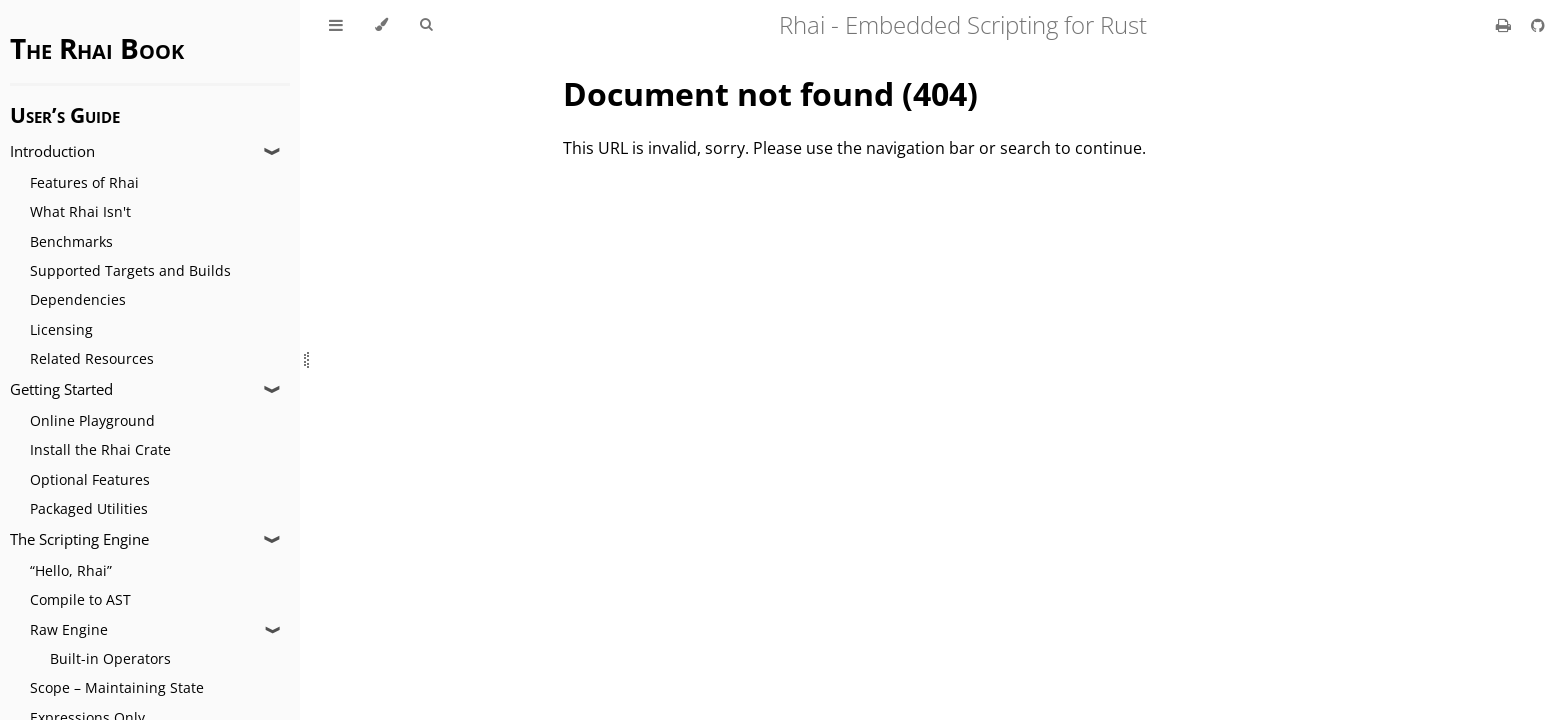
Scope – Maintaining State (117, 687)
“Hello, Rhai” (71, 570)
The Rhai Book (97, 48)
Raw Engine (69, 629)
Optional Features (90, 479)
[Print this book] (1505, 25)
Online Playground (92, 420)
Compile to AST (80, 599)
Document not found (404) (770, 93)
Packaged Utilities (89, 508)
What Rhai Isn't (80, 211)
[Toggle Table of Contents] (336, 25)
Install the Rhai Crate (100, 449)
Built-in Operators (110, 658)
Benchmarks (71, 241)
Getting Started (61, 389)
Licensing (61, 329)
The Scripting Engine (79, 539)
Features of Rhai (84, 182)
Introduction (52, 151)
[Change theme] (381, 25)
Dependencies (78, 299)
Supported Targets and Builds (130, 270)
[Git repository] (1538, 25)
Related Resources (92, 358)
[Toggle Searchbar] (426, 25)
